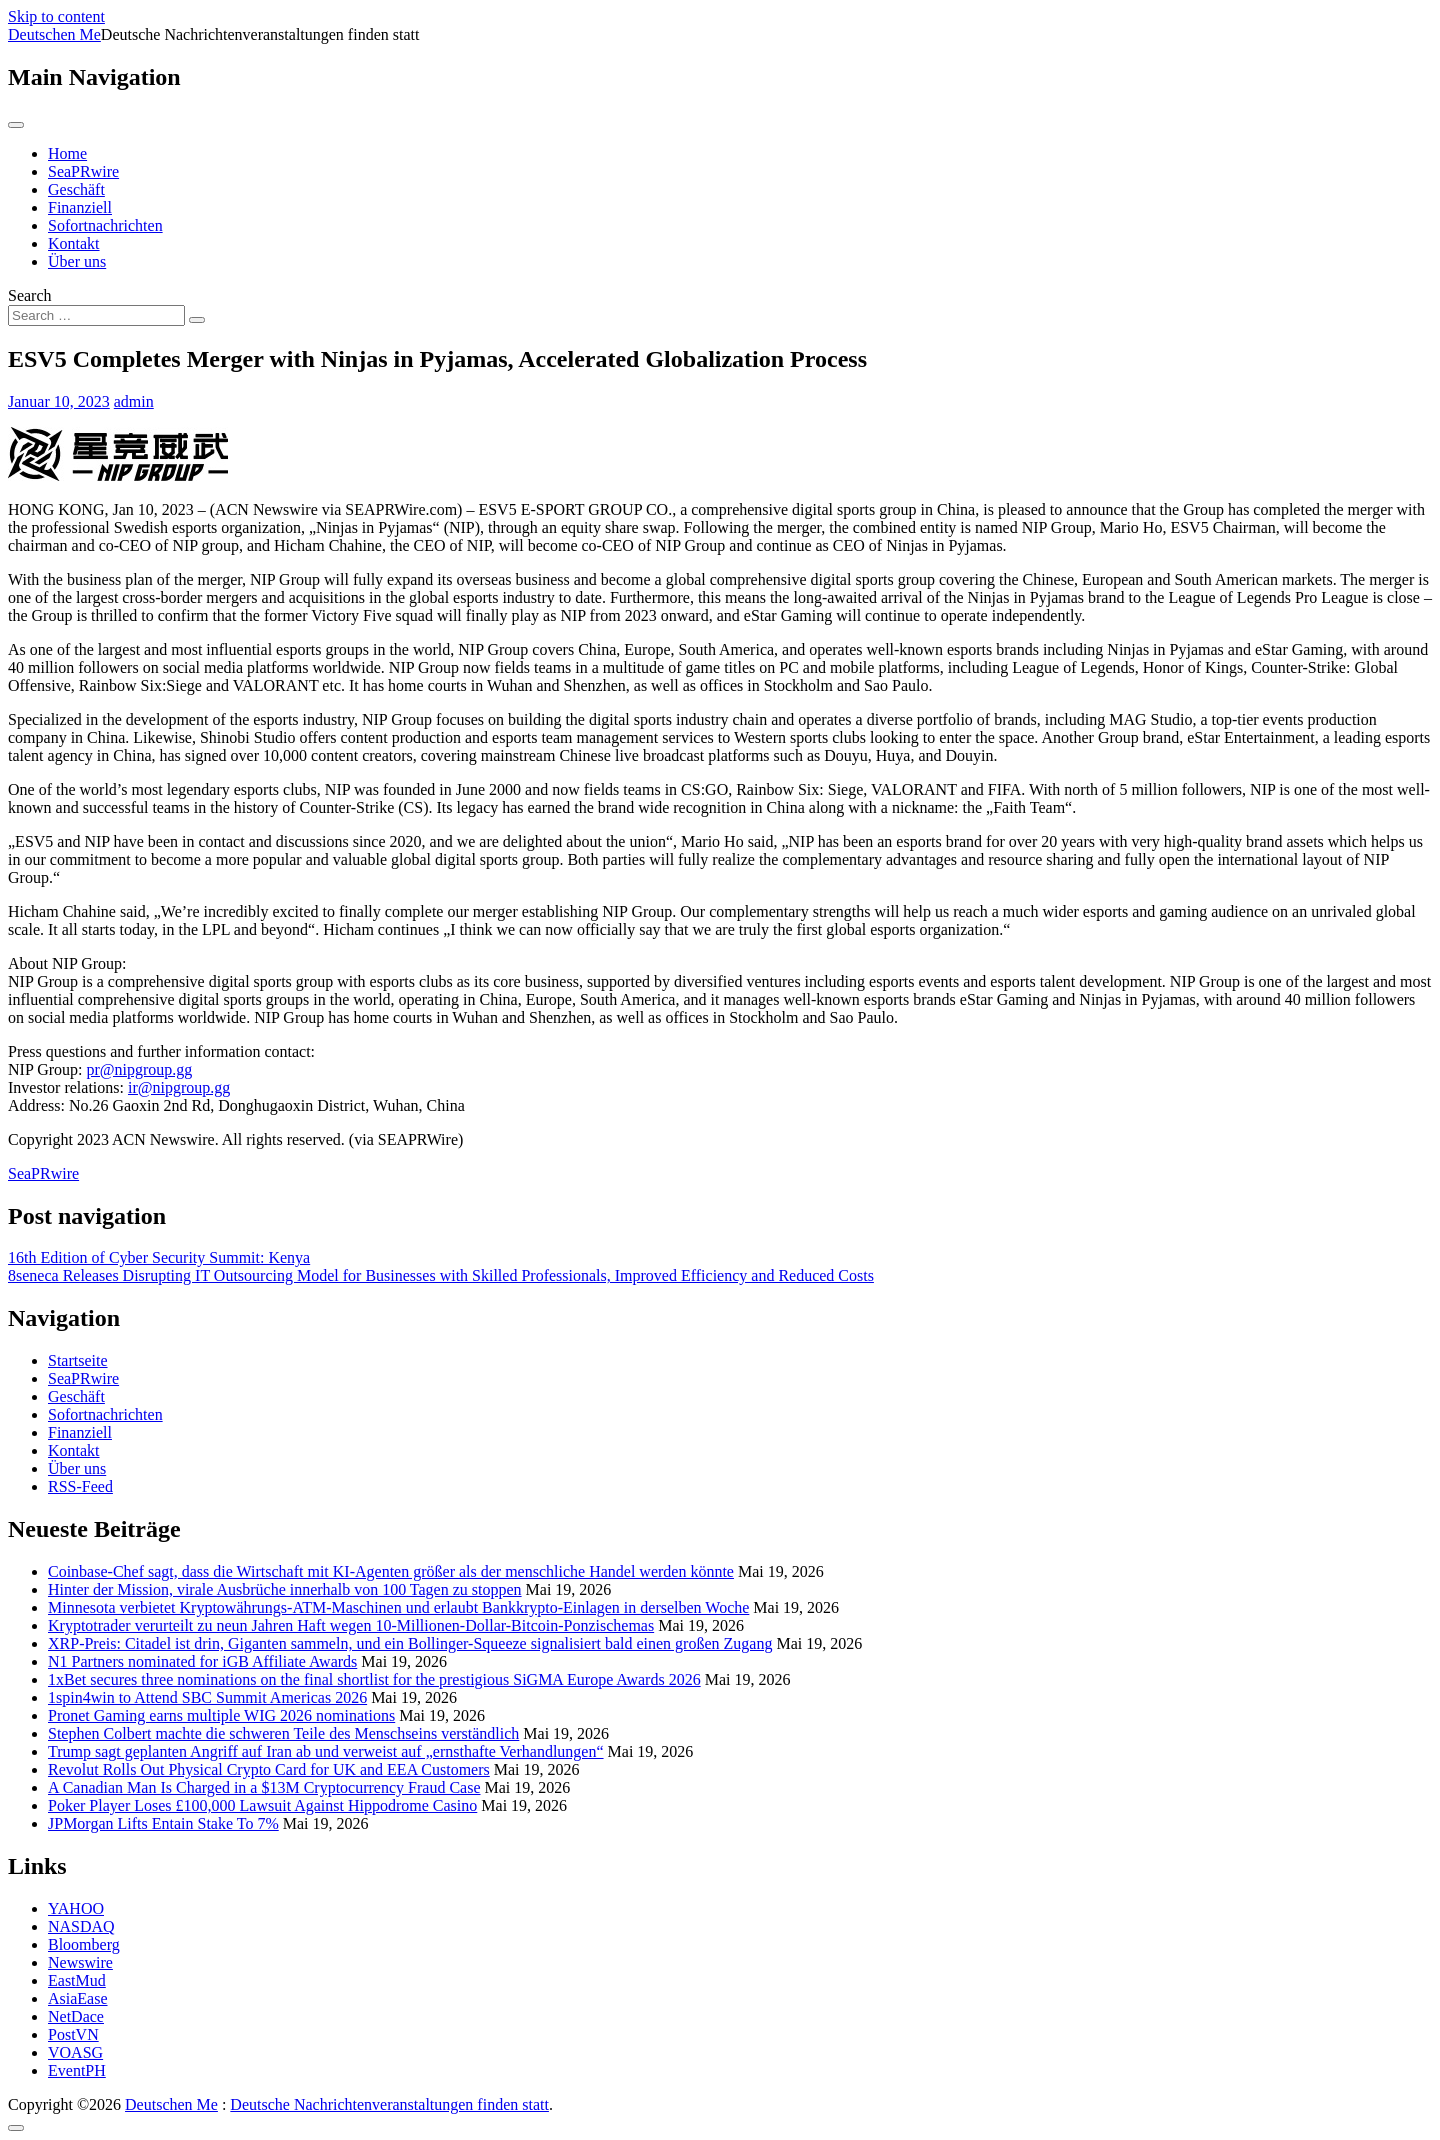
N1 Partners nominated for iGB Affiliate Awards (202, 1661)
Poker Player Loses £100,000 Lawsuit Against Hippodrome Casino (262, 1805)
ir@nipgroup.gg (179, 1087)
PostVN (73, 2034)
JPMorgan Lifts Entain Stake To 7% (163, 1823)
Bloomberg (84, 1944)
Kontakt (74, 243)
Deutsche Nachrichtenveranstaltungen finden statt (389, 2104)
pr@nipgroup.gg (140, 1069)
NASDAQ (81, 1926)
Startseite (78, 1360)
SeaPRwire (83, 171)
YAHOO (76, 1908)
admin (134, 401)
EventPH (77, 2070)
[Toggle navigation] (16, 125)
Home (67, 153)
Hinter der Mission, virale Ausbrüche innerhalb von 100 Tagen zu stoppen (285, 1589)
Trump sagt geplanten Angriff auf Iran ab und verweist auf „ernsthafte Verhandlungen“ (326, 1751)
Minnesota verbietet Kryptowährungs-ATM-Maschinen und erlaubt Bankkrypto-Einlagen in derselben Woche (398, 1607)
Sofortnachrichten (105, 225)
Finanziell (80, 207)
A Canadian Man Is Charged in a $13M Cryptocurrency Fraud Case (264, 1787)
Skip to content (56, 16)
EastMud (77, 1980)
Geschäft (76, 189)
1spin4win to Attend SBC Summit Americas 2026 (207, 1697)
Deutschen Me (54, 34)
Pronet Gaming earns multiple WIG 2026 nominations (221, 1715)
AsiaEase (78, 1998)
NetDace (76, 2016)
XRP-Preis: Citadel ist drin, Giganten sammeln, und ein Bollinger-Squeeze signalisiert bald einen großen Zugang (410, 1643)
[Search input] (96, 315)
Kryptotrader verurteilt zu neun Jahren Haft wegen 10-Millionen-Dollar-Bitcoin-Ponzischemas (351, 1625)
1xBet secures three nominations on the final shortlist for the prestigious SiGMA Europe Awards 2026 (374, 1679)
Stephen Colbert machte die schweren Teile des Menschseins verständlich (283, 1733)
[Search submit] (197, 320)
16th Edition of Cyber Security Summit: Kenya (159, 1257)
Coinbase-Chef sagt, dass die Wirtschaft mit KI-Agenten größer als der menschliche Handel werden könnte (391, 1571)
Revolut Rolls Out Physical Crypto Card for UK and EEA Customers (269, 1769)
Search (30, 295)
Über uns (77, 261)
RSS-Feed (80, 1486)
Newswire (80, 1962)
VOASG (75, 2052)
